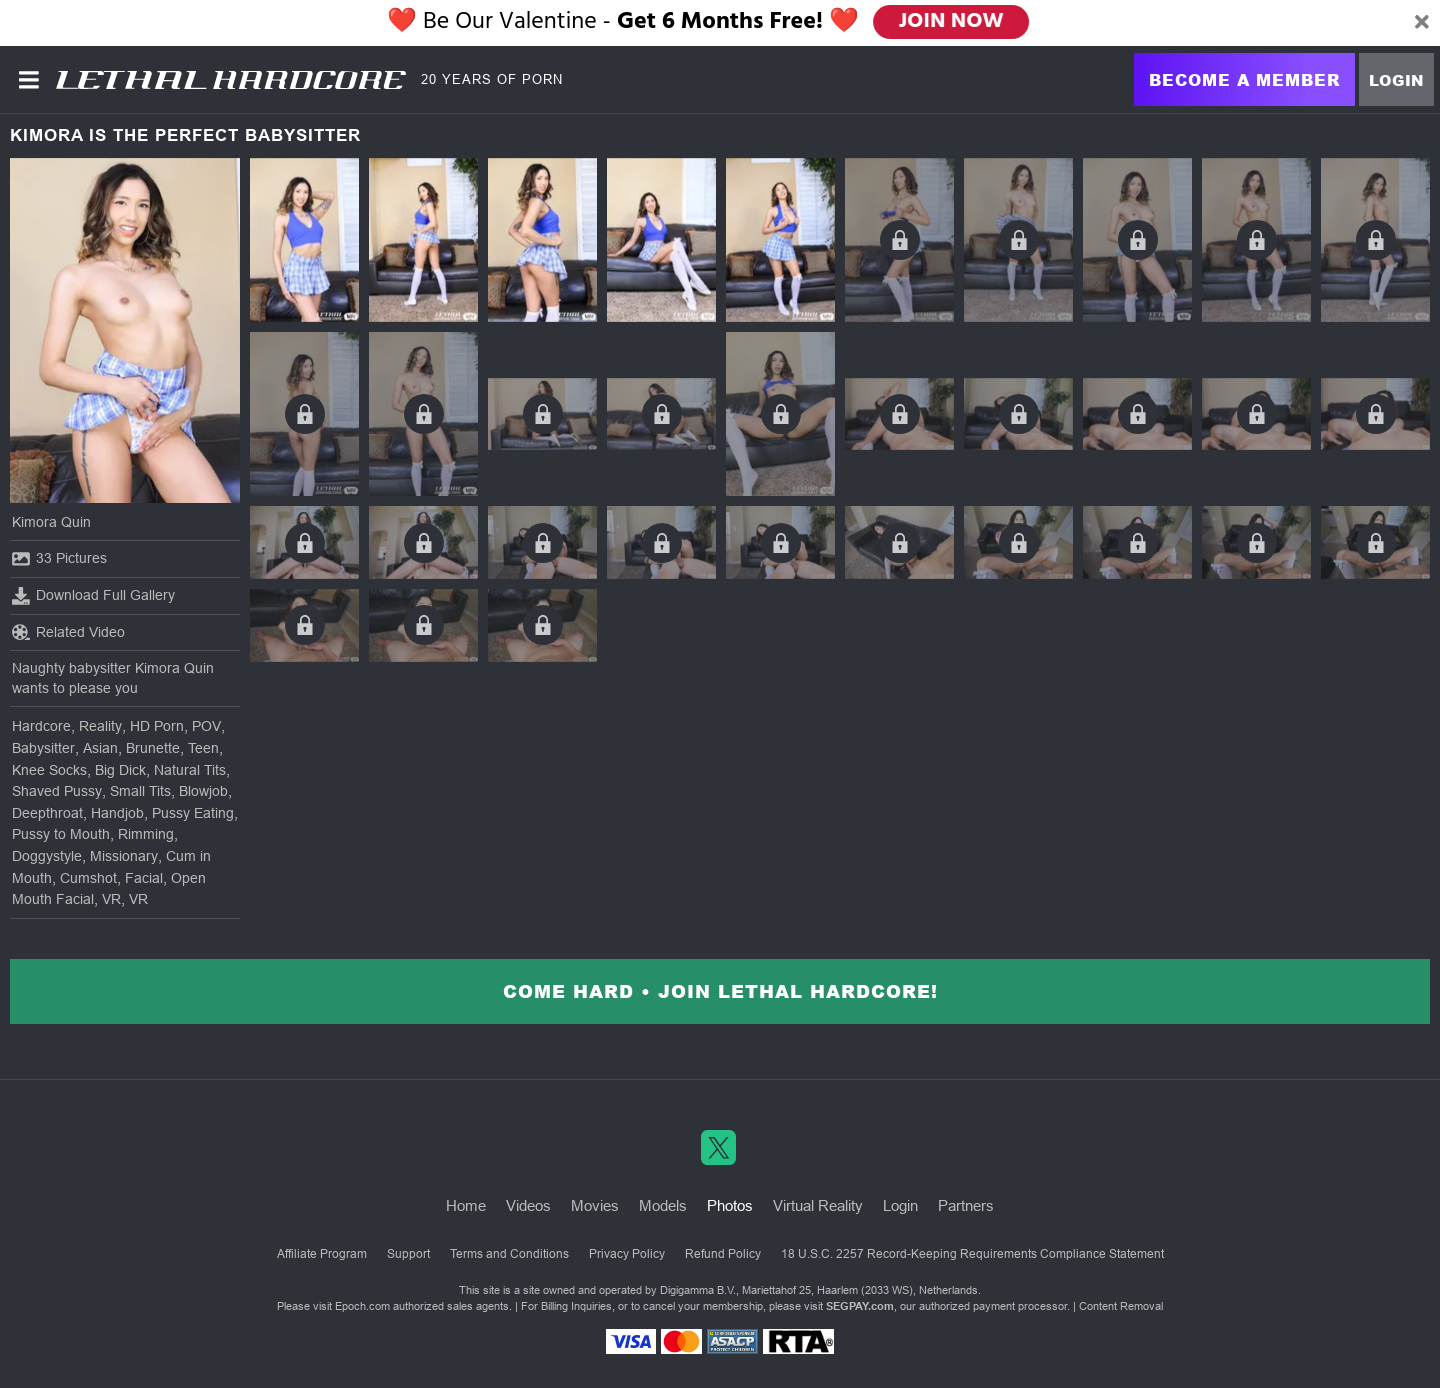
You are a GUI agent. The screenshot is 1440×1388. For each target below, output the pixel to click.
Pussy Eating (193, 813)
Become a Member (1244, 79)
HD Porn (157, 726)
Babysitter (43, 748)
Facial (144, 878)
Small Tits (140, 791)
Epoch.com (362, 1306)
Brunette (153, 748)
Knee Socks (49, 770)
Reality (100, 726)
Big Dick (120, 770)
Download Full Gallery (93, 596)
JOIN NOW (951, 22)
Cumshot (88, 878)
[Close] (1422, 23)
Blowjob (203, 791)
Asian (100, 748)
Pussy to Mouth (61, 834)
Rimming (146, 834)
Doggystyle (47, 856)
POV (206, 726)
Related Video (68, 632)
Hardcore (41, 726)
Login (1396, 80)
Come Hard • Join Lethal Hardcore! (720, 991)
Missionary (124, 856)
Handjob (117, 813)
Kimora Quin (51, 522)
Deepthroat (47, 813)
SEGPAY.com (860, 1306)
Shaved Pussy (57, 791)
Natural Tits (190, 770)
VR (111, 899)
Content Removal (1121, 1306)
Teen (203, 748)
